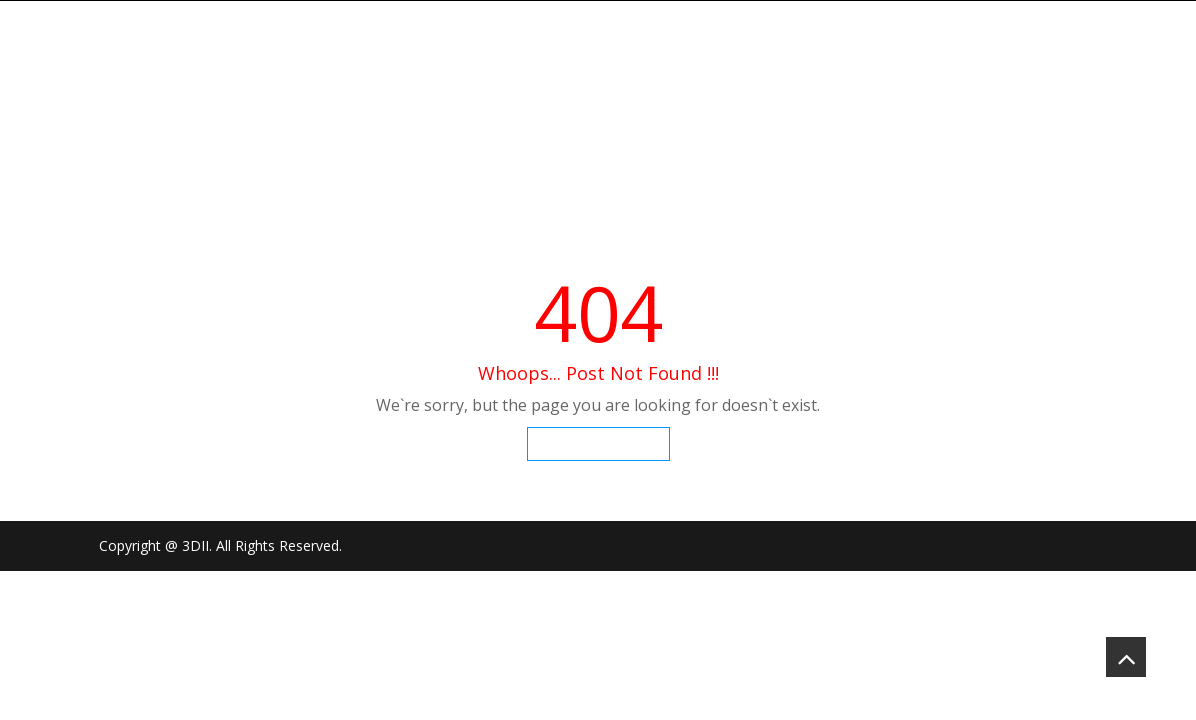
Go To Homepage (598, 443)
